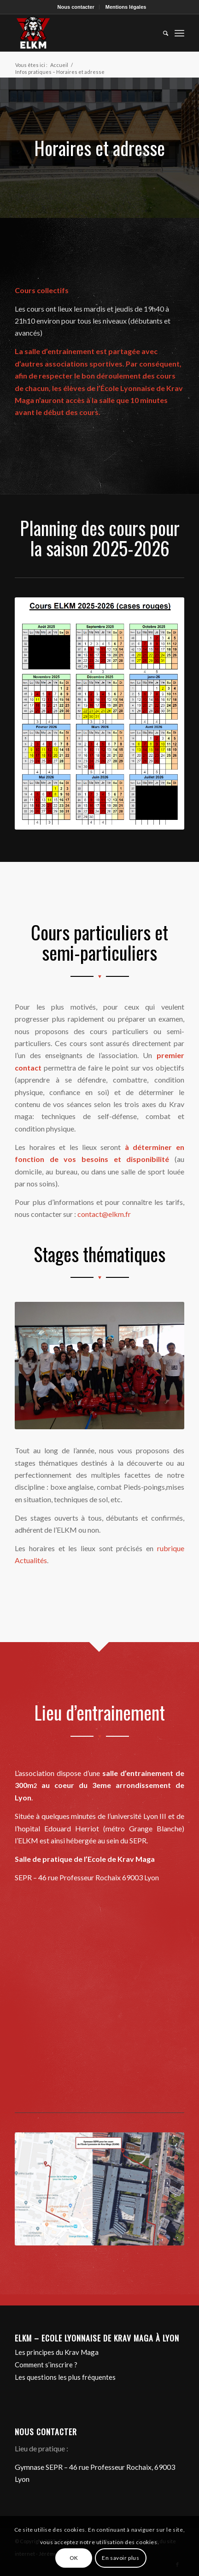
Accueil (59, 65)
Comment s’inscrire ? (46, 2364)
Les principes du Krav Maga (57, 2352)
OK (74, 2557)
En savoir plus (120, 2557)
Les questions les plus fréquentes (65, 2377)
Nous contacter (76, 7)
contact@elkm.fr (104, 1214)
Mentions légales (125, 7)
